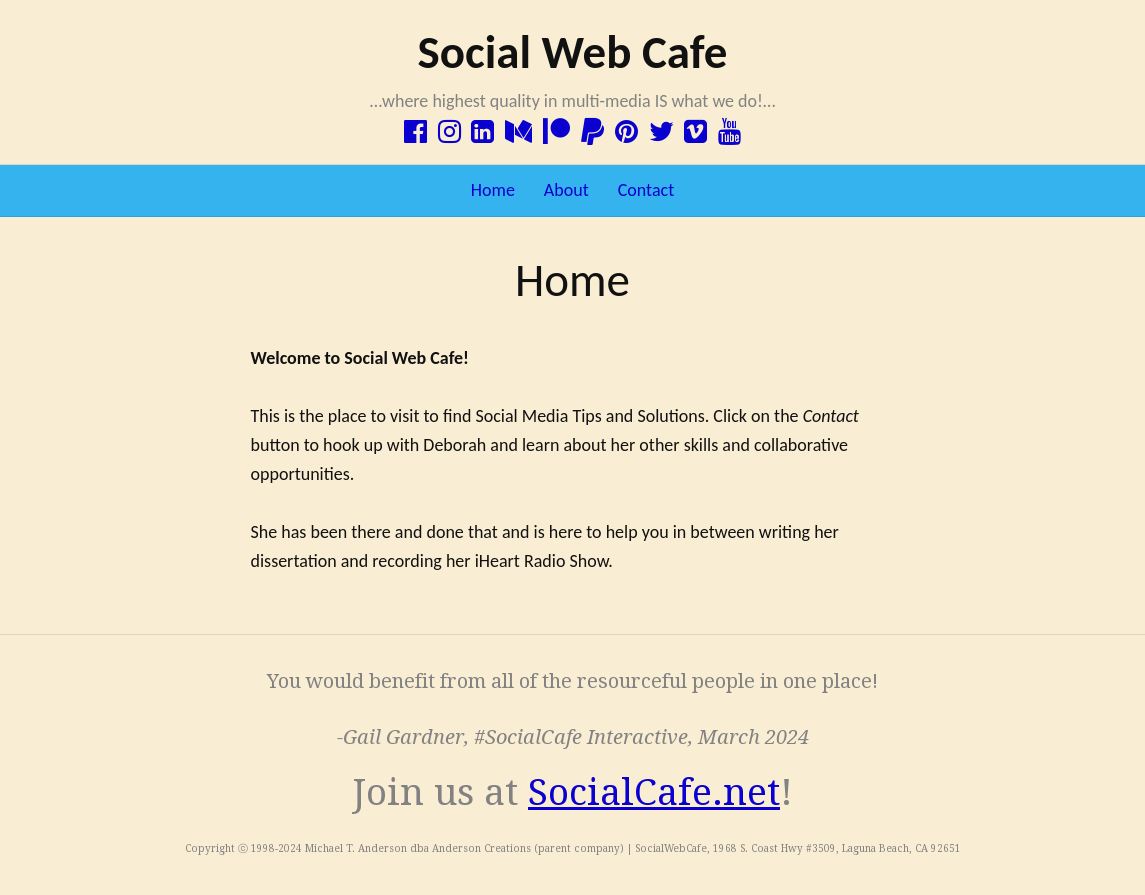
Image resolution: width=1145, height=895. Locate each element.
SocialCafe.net (654, 792)
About (566, 190)
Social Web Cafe (572, 52)
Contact (646, 190)
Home (493, 190)
